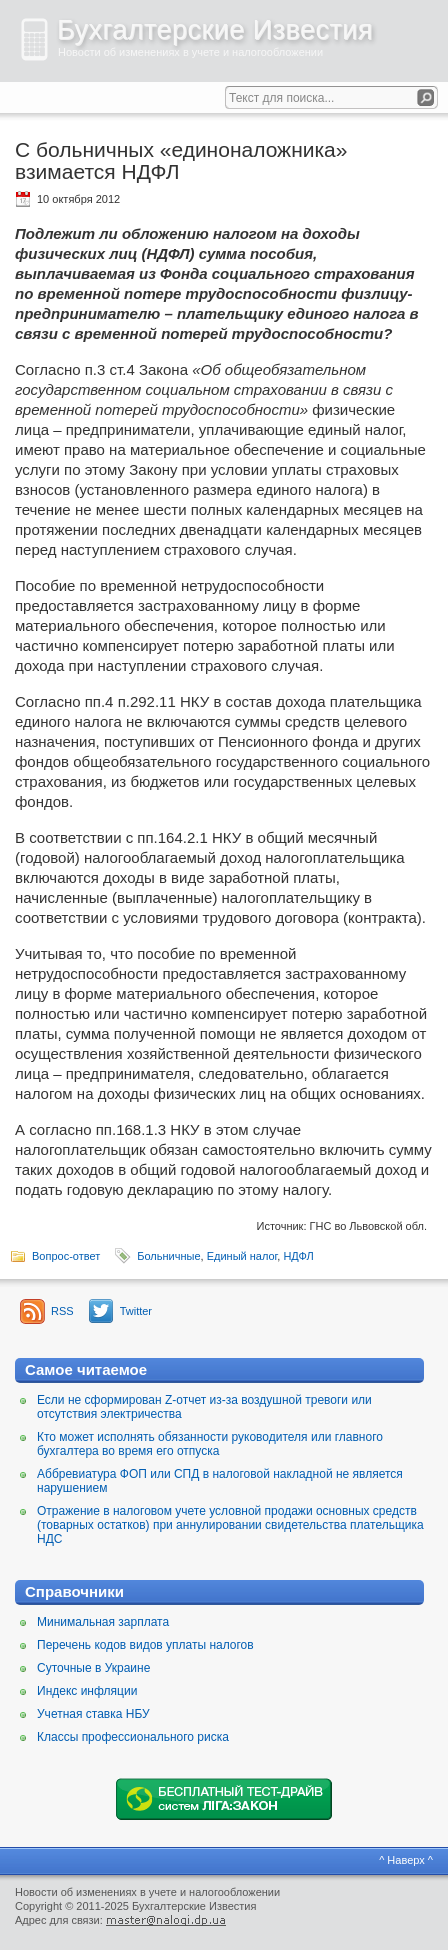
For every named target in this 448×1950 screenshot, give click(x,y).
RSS (62, 1311)
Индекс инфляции (87, 1691)
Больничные (168, 1256)
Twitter (136, 1311)
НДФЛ (298, 1256)
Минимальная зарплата (103, 1622)
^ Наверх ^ (406, 1860)
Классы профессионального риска (133, 1737)
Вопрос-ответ (66, 1256)
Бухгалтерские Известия (215, 30)
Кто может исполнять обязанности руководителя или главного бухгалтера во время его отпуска (210, 1444)
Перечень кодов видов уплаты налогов (145, 1645)
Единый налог (242, 1256)
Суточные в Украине (93, 1668)
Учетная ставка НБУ (93, 1714)
